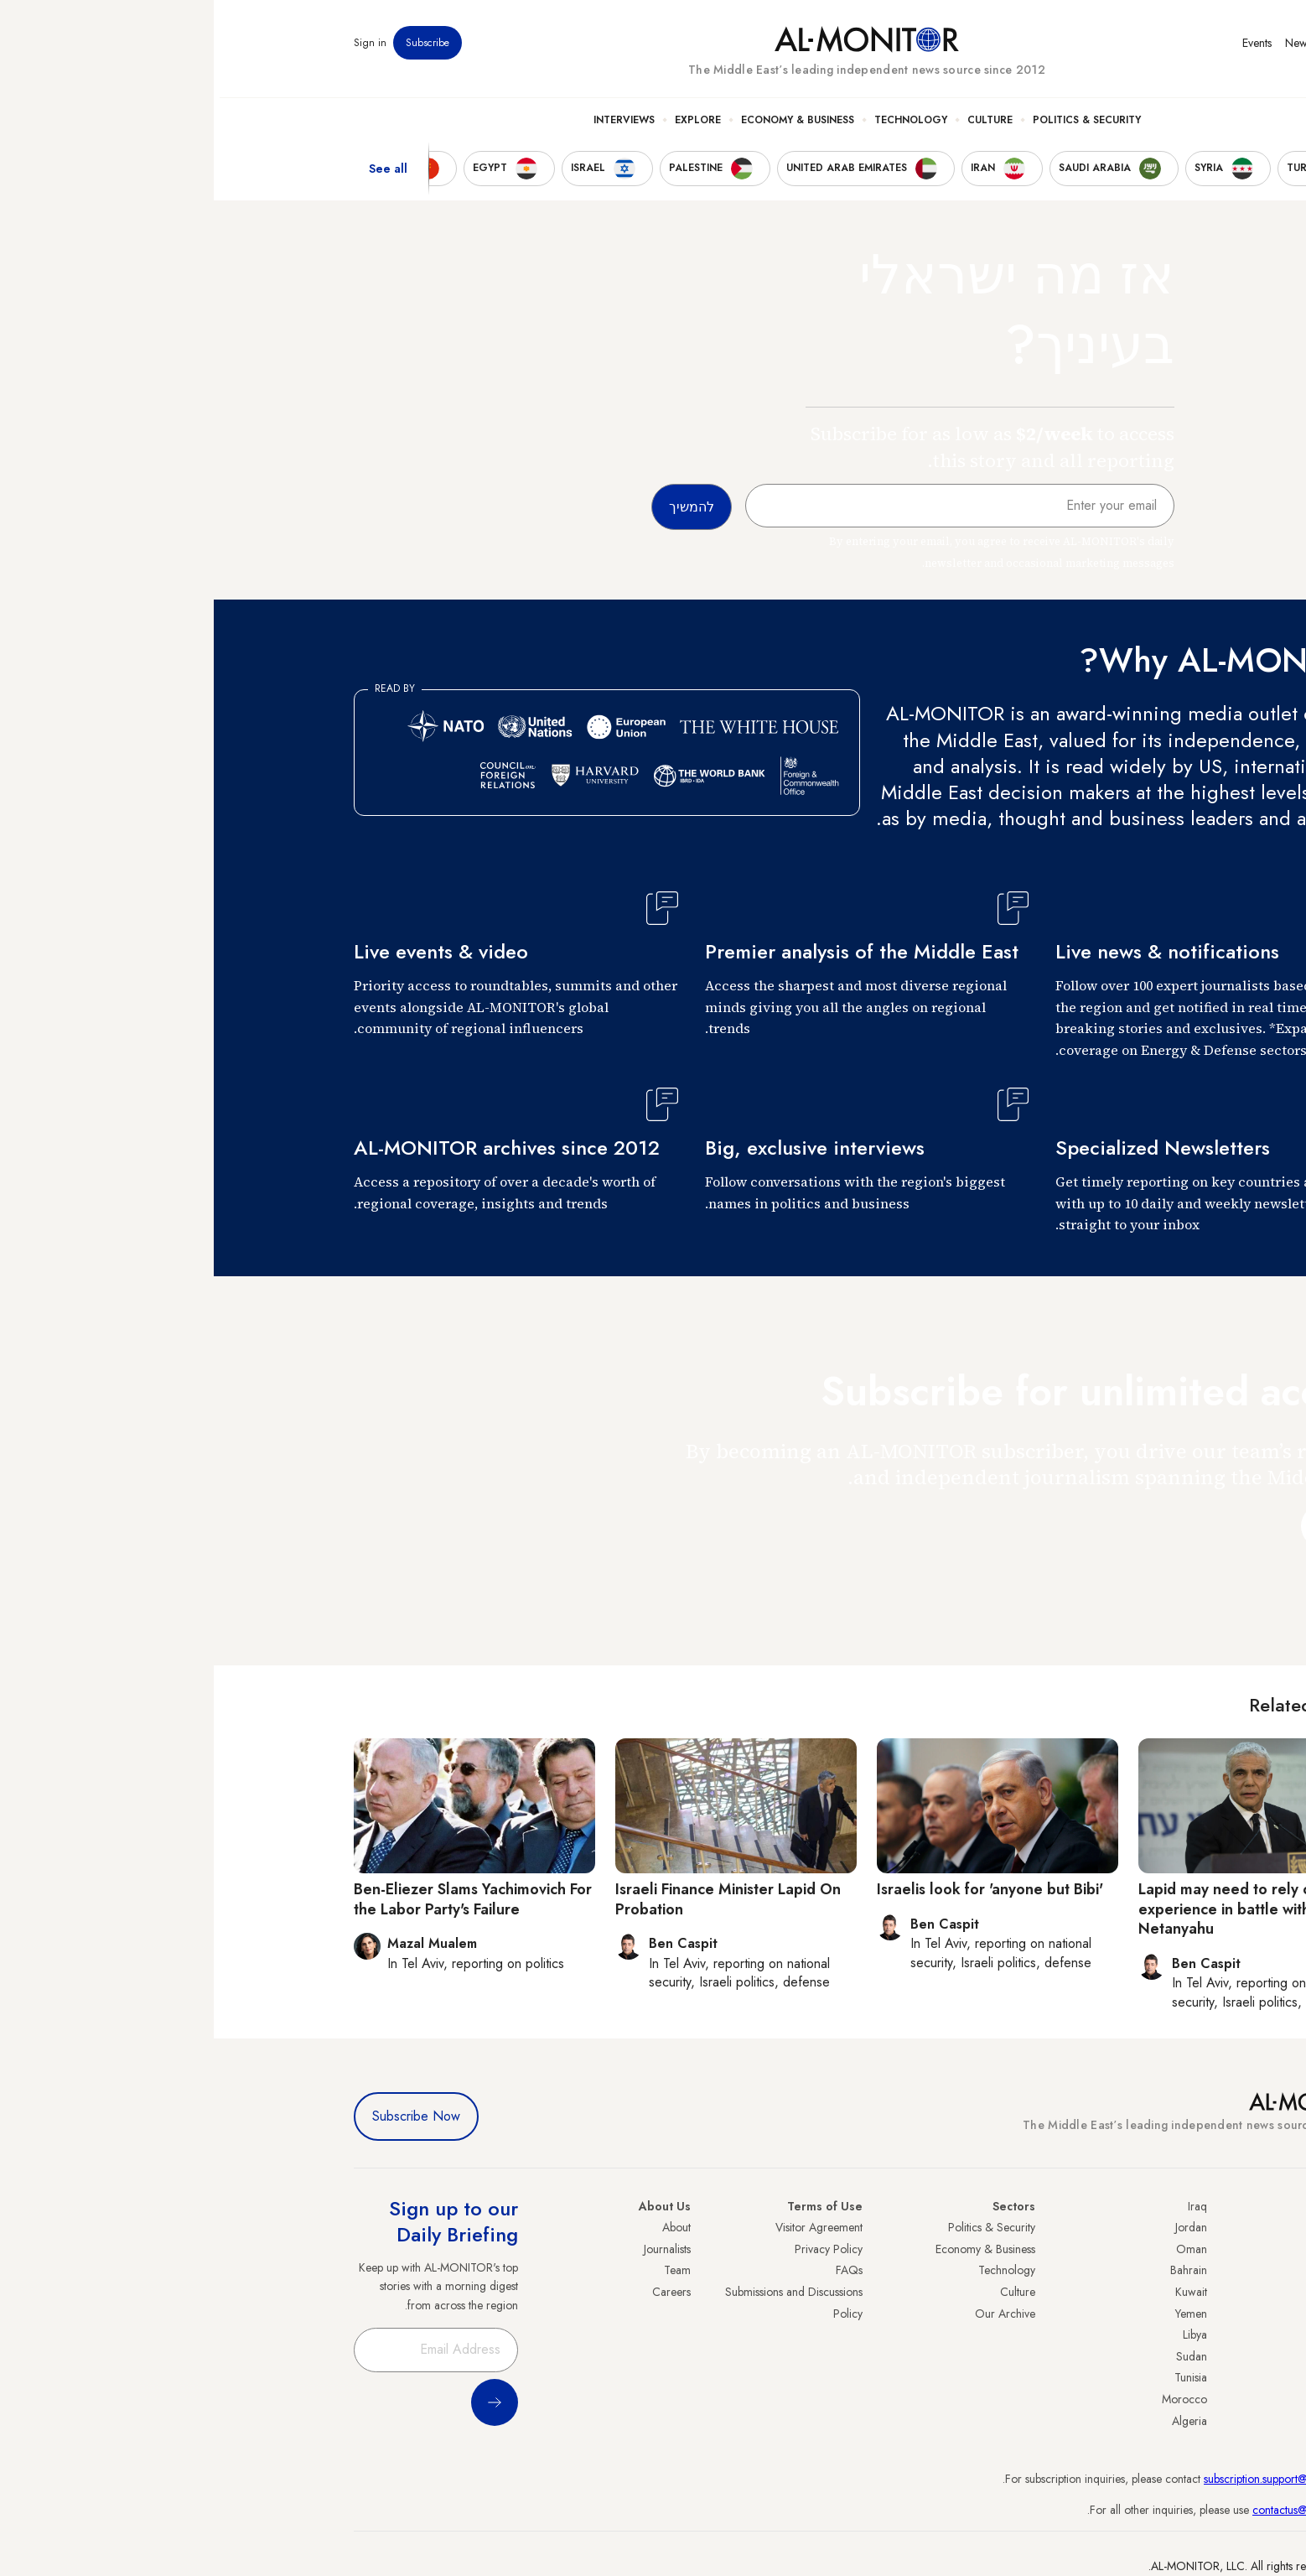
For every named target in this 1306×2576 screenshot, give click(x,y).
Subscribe (214, 49)
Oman (977, 2249)
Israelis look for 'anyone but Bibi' (776, 1889)
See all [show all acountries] (174, 175)
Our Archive (791, 2313)
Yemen (977, 2313)
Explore (484, 127)
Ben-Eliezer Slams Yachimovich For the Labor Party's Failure (259, 1898)
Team (463, 2270)
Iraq (983, 2206)
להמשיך (1126, 1525)
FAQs (635, 2270)
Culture (776, 127)
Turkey (1150, 2227)
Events (1043, 49)
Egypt (1153, 2356)
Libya (981, 2334)
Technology (697, 127)
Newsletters (1098, 49)
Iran (1157, 2270)
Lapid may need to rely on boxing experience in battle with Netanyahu (1041, 1909)
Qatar (1152, 2377)
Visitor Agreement (605, 2227)
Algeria (975, 2420)
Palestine (1145, 2334)
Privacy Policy (615, 2249)
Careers (457, 2291)
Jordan (977, 2227)
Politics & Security (873, 127)
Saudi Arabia (1134, 2249)
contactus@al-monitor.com (1102, 2509)
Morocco (970, 2399)
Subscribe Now (202, 2116)
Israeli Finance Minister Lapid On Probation (514, 1898)
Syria (1154, 2420)
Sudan (977, 2356)
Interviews (410, 127)
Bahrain (974, 2270)
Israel (1153, 2313)
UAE (1155, 2291)
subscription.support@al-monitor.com (1078, 2478)
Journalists (453, 2249)
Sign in (156, 49)
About (462, 2227)
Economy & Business (583, 127)
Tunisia (977, 2377)
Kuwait (977, 2291)
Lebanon (1145, 2399)
